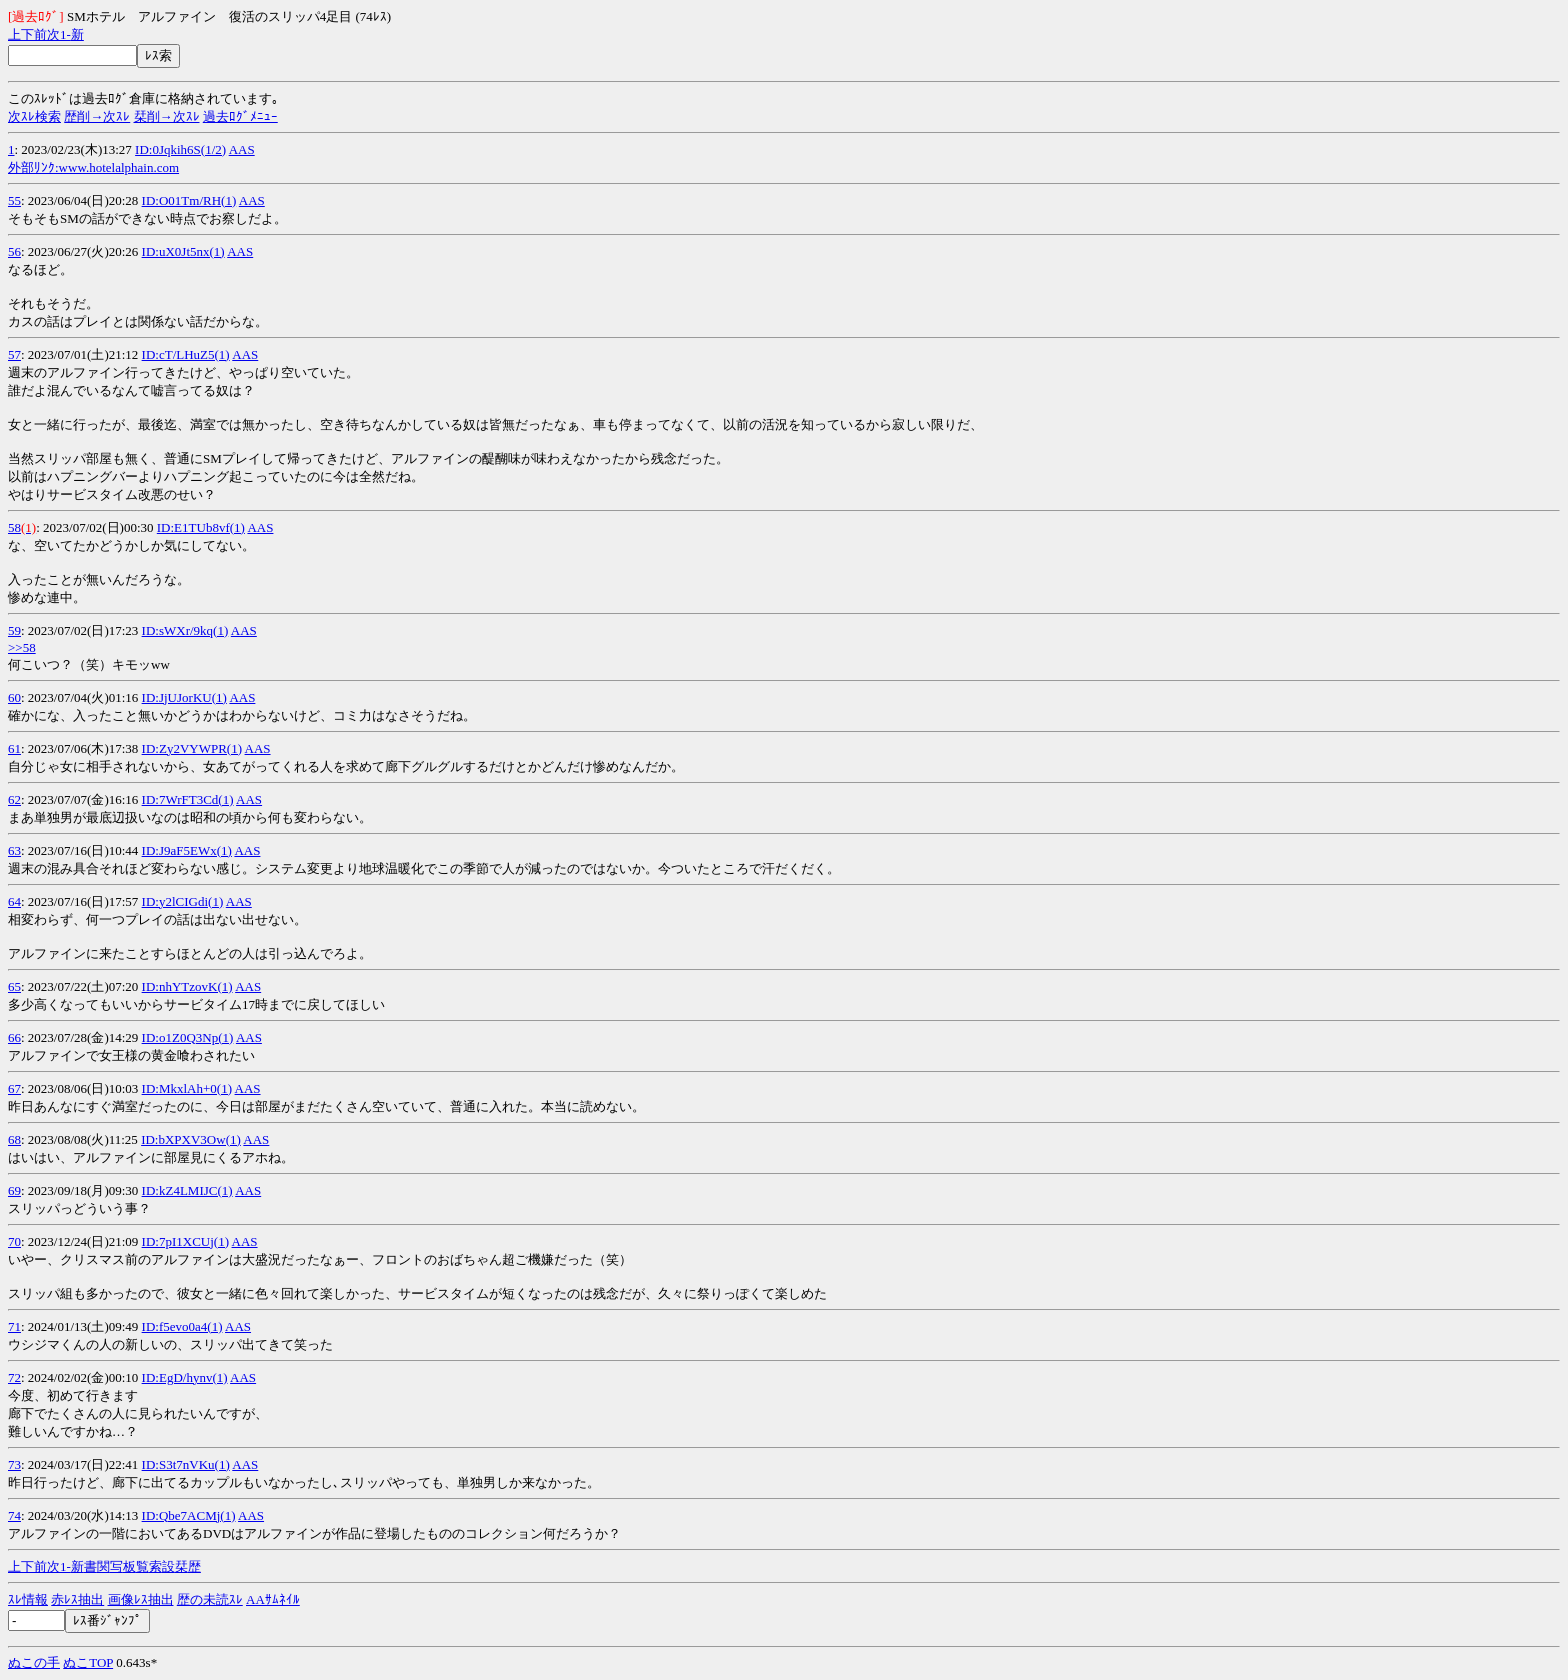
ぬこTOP (88, 1662)
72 (14, 1377)
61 (14, 748)
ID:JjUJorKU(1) (184, 697)
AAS (242, 149)
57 (14, 354)
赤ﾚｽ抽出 (77, 1599)
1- (65, 34)
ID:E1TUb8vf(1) (201, 527)
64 (14, 901)
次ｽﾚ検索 (34, 116)
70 (14, 1241)
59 (14, 630)
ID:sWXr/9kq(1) (185, 630)
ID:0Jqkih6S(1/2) (180, 149)
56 (14, 251)
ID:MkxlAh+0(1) (187, 1088)
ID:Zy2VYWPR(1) (192, 748)
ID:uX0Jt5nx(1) (183, 251)
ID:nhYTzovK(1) (187, 986)
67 (14, 1088)
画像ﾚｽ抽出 (141, 1599)
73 (14, 1464)
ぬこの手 (34, 1662)
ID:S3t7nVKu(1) (186, 1464)
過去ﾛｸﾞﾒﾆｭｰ (240, 116)
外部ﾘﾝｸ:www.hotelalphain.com (93, 167)
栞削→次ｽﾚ (167, 116)
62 (14, 799)
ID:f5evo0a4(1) (182, 1326)
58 (14, 527)
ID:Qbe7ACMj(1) (189, 1515)
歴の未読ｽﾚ (210, 1599)
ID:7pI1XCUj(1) (185, 1241)
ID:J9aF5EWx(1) (187, 850)
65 (14, 986)
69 (14, 1190)
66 (14, 1037)
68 (14, 1139)
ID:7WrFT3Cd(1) (188, 799)
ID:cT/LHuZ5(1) (186, 354)
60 (14, 697)
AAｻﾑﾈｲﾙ (273, 1599)
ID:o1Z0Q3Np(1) (188, 1037)
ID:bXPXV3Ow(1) (191, 1139)
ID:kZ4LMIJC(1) (187, 1190)
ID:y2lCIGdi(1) (183, 901)
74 (14, 1515)
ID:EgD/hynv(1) (185, 1377)
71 (14, 1326)
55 (14, 200)
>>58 (22, 647)
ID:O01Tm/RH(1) (189, 200)
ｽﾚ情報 (28, 1599)
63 (14, 850)
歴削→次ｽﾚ (97, 116)
